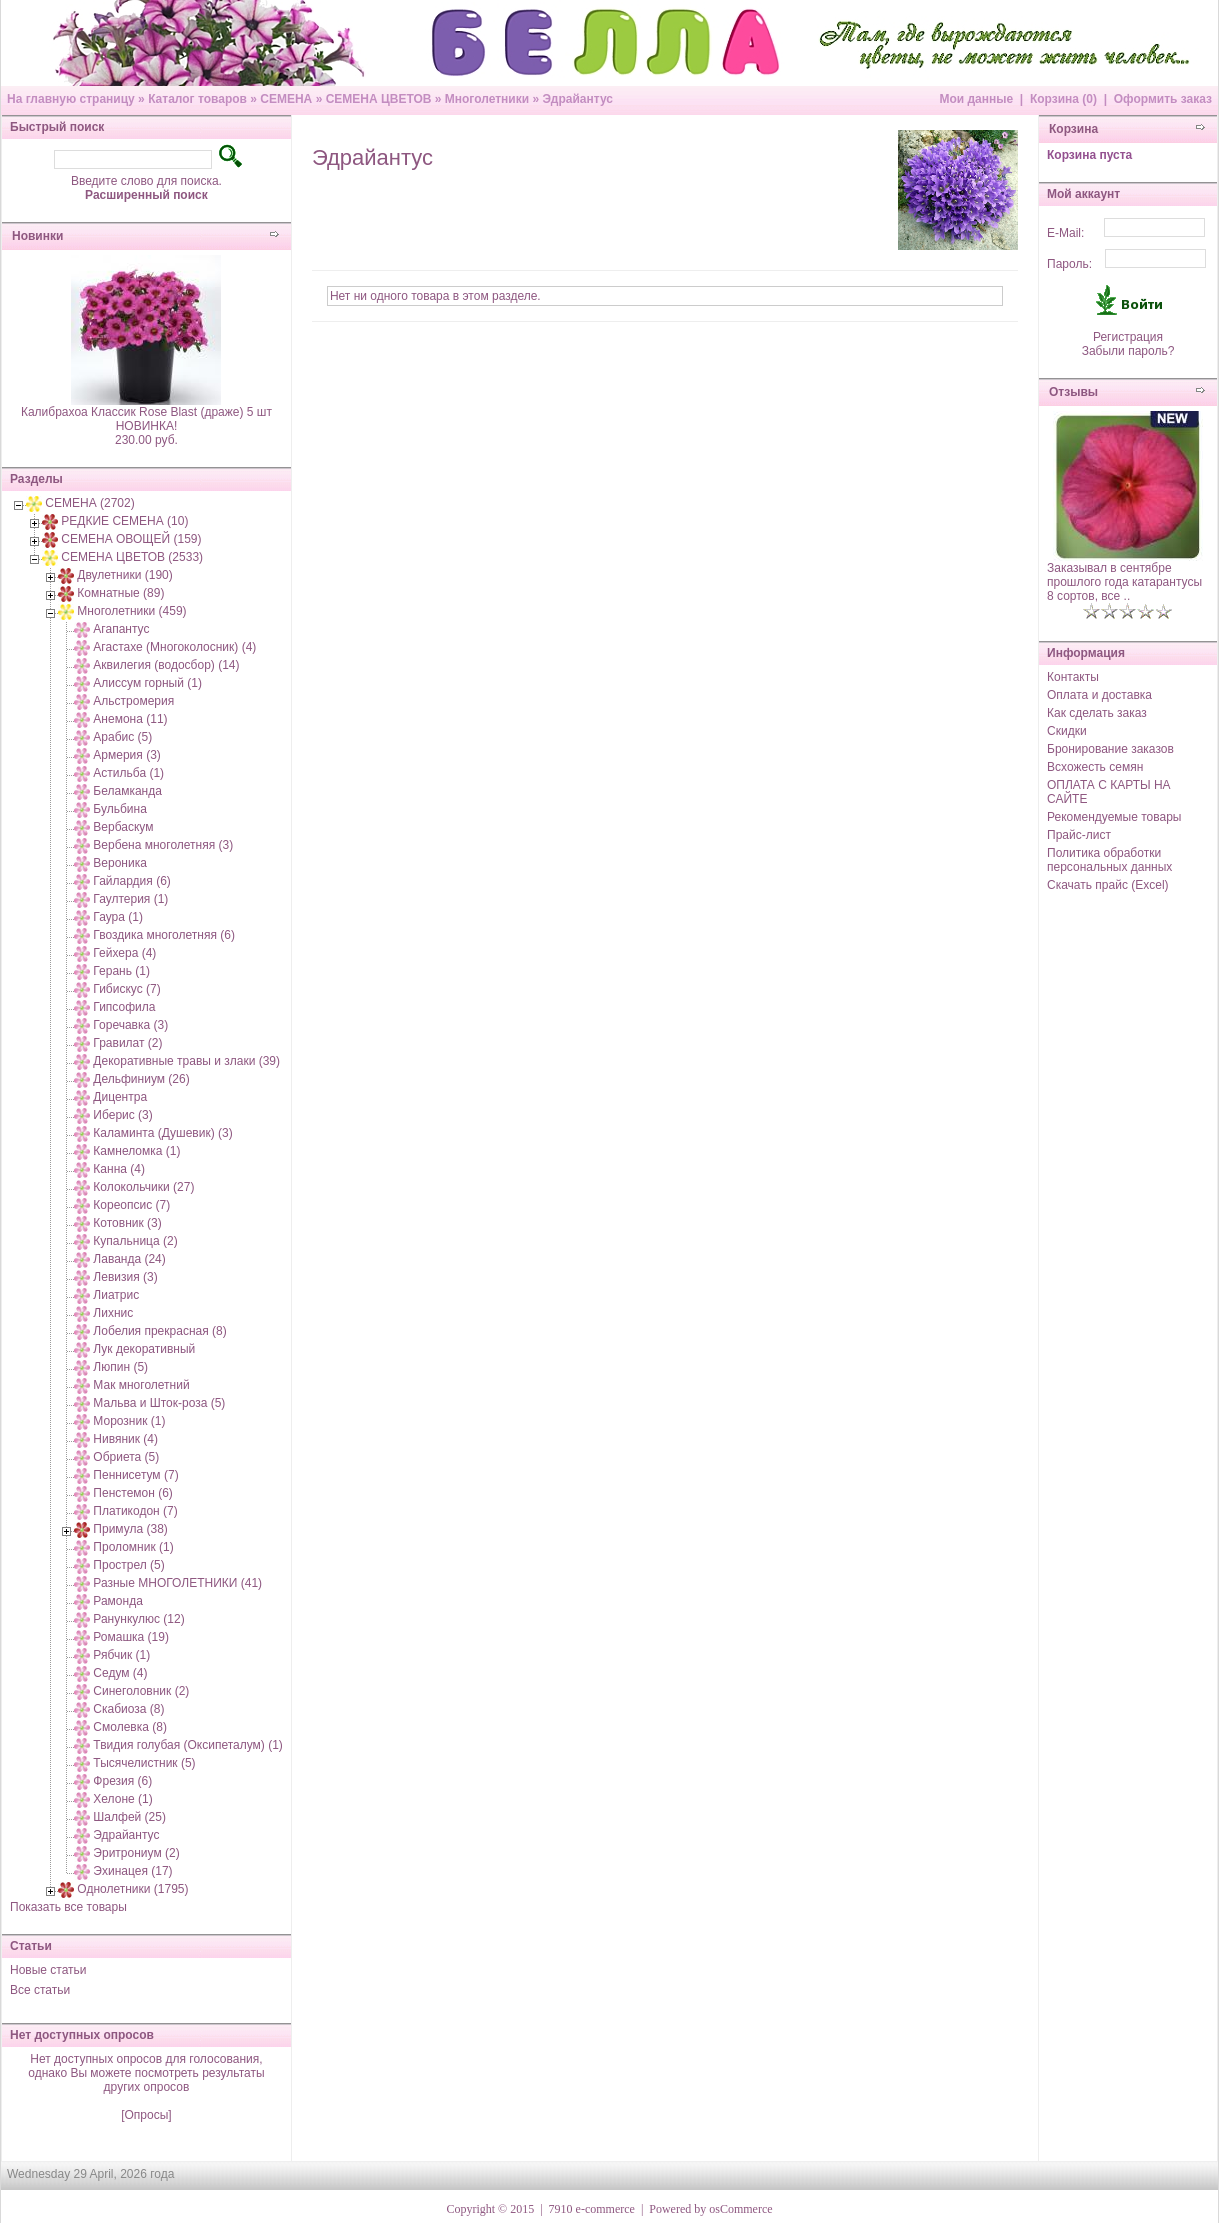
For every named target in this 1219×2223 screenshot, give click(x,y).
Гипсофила (124, 1007)
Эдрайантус (577, 99)
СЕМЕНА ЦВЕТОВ (379, 99)
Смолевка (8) (130, 1727)
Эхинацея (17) (132, 1871)
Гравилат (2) (127, 1043)
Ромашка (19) (131, 1637)
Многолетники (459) (131, 611)
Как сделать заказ (1097, 713)
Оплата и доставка (1099, 695)
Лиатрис (116, 1295)
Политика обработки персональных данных (1109, 860)
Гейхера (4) (124, 953)
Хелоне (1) (122, 1799)
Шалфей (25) (129, 1817)
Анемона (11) (130, 719)
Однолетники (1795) (132, 1889)
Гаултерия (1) (130, 899)
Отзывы (1073, 392)
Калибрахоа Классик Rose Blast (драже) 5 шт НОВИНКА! (146, 419)
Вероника (120, 863)
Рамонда (118, 1601)
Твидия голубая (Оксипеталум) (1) (188, 1745)
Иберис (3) (122, 1115)
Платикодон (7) (135, 1511)
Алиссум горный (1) (147, 683)
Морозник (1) (129, 1421)
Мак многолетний (141, 1385)
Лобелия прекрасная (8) (159, 1331)
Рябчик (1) (121, 1655)
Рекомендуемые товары (1114, 817)
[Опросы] (146, 2115)
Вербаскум (123, 827)
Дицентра (120, 1097)
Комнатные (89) (120, 593)
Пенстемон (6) (133, 1493)
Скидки (1067, 731)
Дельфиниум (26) (141, 1079)
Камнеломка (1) (136, 1151)
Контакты (1073, 677)
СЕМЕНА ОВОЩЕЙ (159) (131, 539)
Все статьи (40, 1990)
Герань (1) (121, 971)
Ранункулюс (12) (138, 1619)
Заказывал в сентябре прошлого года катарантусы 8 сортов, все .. (1124, 582)
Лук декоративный (144, 1349)
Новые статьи (48, 1970)
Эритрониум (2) (136, 1853)
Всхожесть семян (1095, 767)
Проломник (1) (133, 1547)
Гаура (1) (118, 917)
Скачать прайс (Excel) (1108, 885)
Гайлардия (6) (131, 881)
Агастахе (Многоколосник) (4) (174, 647)
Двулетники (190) (124, 575)
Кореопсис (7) (131, 1205)
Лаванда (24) (129, 1259)
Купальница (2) (135, 1241)
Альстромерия (133, 701)
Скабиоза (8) (128, 1709)
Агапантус (121, 629)
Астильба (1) (128, 773)
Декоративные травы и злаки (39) (186, 1061)
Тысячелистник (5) (144, 1763)
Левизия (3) (125, 1277)
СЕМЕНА (286, 99)
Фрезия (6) (122, 1781)
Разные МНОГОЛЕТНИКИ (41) (177, 1583)
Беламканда (127, 791)
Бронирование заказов (1110, 749)
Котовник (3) (127, 1223)
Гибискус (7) (126, 989)
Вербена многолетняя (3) (163, 845)
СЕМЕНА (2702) (89, 503)
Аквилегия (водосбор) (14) (166, 665)
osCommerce (740, 2209)
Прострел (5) (128, 1565)
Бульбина (119, 809)
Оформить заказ (1163, 99)
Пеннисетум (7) (135, 1475)
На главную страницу (71, 99)
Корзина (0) (1063, 99)
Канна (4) (119, 1169)
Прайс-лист (1079, 835)
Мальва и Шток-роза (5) (159, 1403)
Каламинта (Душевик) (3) (162, 1133)
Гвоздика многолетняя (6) (164, 935)
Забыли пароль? (1128, 351)
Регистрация (1128, 337)
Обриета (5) (126, 1457)
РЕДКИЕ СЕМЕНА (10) (124, 521)
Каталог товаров (197, 99)
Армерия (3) (126, 755)
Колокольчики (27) (143, 1187)
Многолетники (487, 99)
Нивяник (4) (125, 1439)
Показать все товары (68, 1907)
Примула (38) (130, 1529)
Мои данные (976, 99)
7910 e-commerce (592, 2209)
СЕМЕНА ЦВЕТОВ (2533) (132, 557)
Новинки (37, 236)
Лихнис (113, 1313)
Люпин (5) (120, 1367)
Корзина (1073, 129)
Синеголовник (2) (141, 1691)
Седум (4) (120, 1673)
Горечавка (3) (130, 1025)
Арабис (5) (122, 737)
